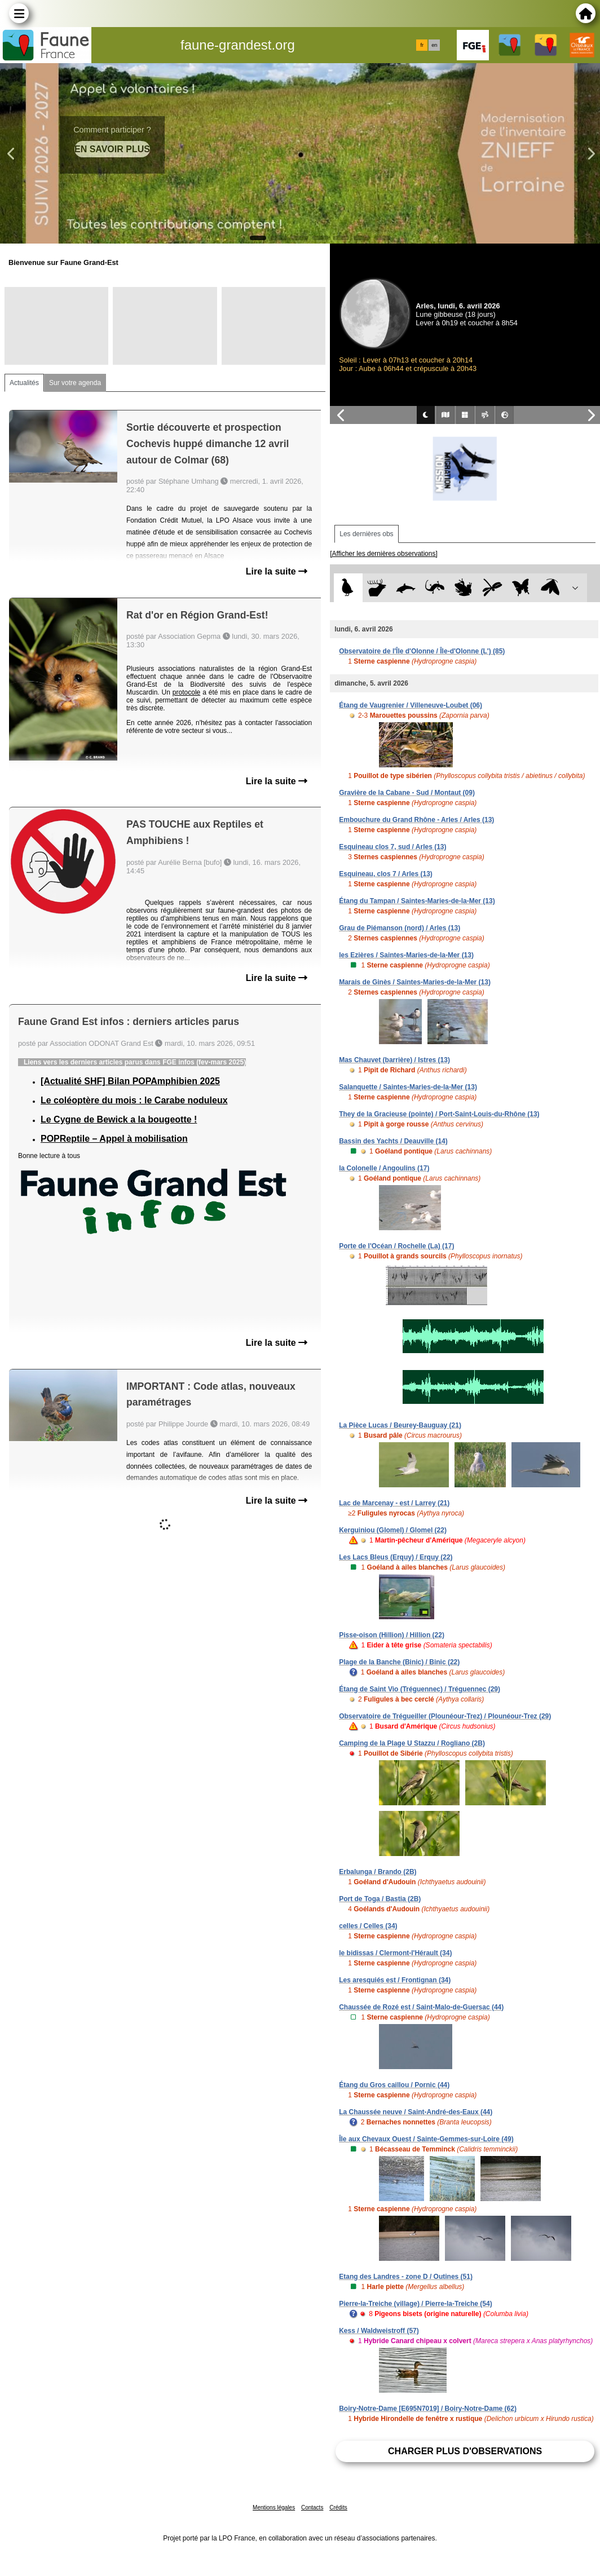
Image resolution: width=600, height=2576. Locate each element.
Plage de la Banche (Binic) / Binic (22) (399, 1662)
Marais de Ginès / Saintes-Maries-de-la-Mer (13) (415, 982)
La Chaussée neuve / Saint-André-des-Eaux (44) (415, 2112)
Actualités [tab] (24, 383)
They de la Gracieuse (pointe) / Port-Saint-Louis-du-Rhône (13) (439, 1114)
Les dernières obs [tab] (366, 534)
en (434, 45)
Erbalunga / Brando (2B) (377, 1872)
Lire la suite (276, 571)
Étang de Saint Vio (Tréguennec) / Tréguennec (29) (419, 1689)
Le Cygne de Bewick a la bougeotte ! (119, 1119)
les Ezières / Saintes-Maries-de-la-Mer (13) (406, 955)
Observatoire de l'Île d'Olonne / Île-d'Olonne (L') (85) (422, 651)
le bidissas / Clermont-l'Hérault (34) (395, 1953)
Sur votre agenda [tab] (75, 383)
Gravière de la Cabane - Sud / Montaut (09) (407, 793)
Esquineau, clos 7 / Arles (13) (386, 874)
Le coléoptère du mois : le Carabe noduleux (134, 1100)
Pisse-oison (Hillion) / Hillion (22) (391, 1635)
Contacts (312, 2507)
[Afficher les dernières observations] (384, 554)
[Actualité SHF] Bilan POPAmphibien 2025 (130, 1081)
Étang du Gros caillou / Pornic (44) (394, 2085)
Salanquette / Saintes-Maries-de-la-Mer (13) (408, 1087)
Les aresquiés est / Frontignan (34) (395, 1980)
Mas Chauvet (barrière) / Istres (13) (394, 1060)
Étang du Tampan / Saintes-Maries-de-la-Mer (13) (417, 901)
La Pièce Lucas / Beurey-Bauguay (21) (400, 1425)
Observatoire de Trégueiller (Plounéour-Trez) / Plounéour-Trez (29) (445, 1716)
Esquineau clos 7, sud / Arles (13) (392, 847)
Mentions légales (274, 2507)
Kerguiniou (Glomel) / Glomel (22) (393, 1530)
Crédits (338, 2507)
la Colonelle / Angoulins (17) (384, 1168)
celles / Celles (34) (368, 1926)
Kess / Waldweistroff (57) (379, 2331)
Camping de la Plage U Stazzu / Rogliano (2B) (412, 1743)
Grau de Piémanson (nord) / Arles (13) (399, 928)
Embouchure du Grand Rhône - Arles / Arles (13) (416, 820)
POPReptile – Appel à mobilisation (114, 1138)
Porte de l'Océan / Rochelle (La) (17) (396, 1246)
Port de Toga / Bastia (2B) (380, 1899)
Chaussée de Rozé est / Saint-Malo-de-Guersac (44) (421, 2007)
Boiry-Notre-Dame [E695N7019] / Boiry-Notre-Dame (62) (428, 2408)
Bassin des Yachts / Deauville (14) (393, 1141)
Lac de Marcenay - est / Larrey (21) (394, 1503)
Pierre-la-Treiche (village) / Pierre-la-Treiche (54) (415, 2304)
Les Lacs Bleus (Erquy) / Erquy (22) (395, 1557)
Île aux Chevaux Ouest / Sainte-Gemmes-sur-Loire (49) (426, 2139)
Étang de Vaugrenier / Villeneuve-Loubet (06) (410, 705)
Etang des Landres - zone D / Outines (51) (406, 2277)
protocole (186, 692)
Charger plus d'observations (465, 2451)
